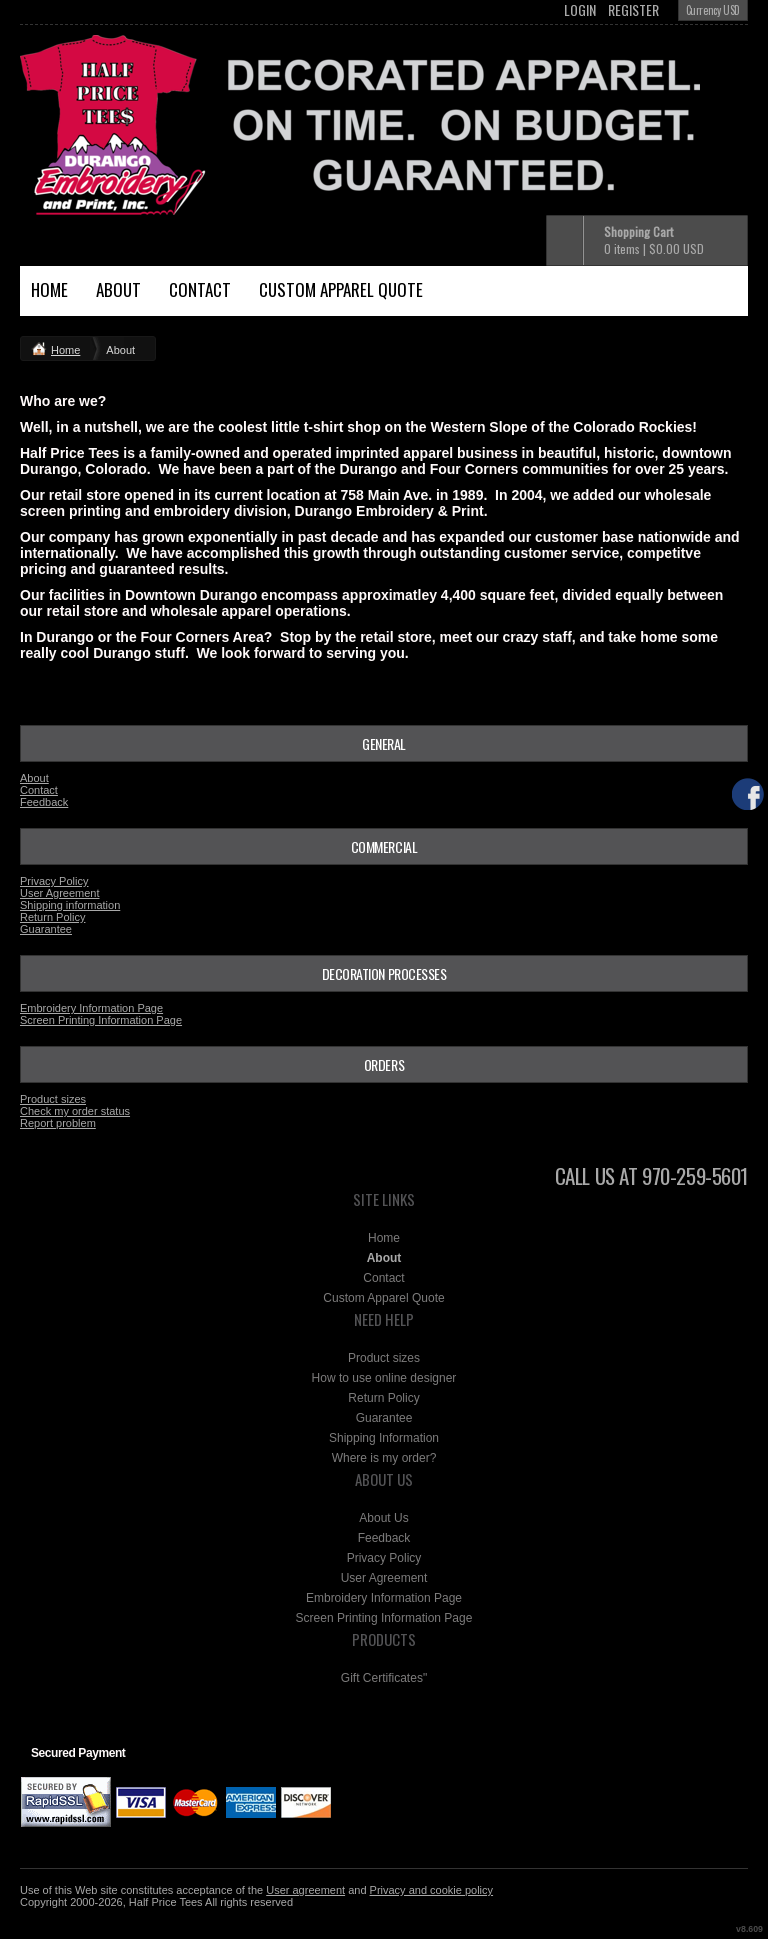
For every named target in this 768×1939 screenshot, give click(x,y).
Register (633, 10)
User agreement (305, 1890)
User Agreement (59, 893)
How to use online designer (384, 1378)
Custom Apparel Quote (341, 289)
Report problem (58, 1123)
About (118, 289)
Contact (200, 289)
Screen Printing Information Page (101, 1020)
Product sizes (53, 1099)
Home (49, 289)
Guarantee (46, 929)
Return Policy (52, 917)
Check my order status (75, 1111)
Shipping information (70, 905)
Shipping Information (384, 1438)
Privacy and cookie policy (432, 1890)
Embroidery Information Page (91, 1008)
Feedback (44, 802)
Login (580, 10)
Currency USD (713, 10)
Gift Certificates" (384, 1678)
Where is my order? (384, 1458)
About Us (383, 1518)
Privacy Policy (54, 881)
